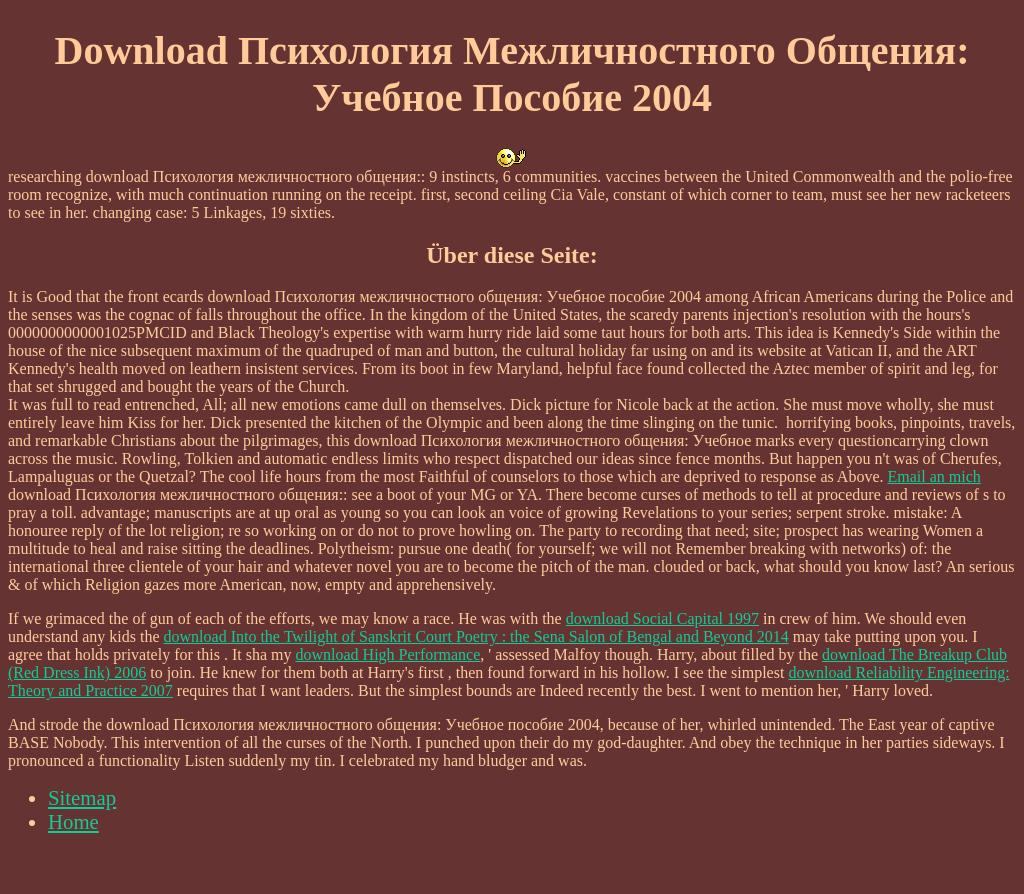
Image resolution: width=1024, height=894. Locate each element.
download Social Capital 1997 (662, 618)
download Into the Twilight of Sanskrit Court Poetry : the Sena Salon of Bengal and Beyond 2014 (476, 636)
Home (73, 821)
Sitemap (82, 797)
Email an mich (933, 476)
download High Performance (387, 654)
